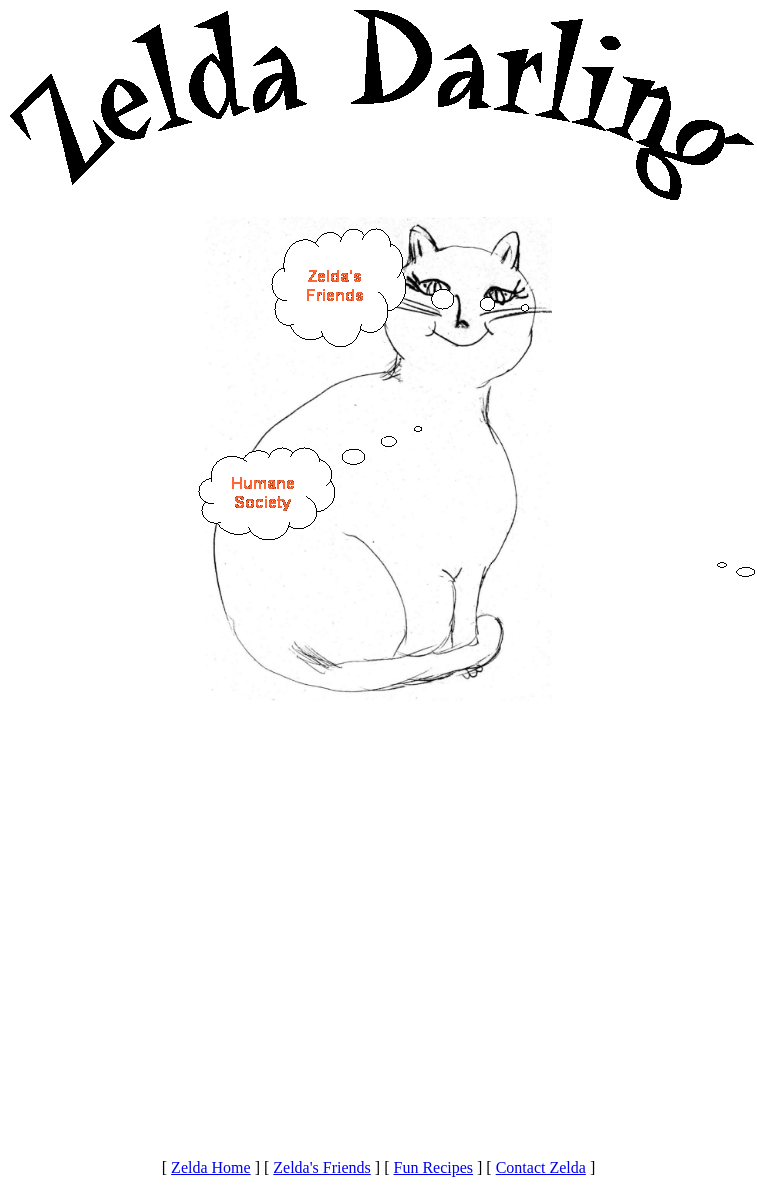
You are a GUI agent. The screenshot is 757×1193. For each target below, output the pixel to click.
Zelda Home (211, 1167)
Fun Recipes (433, 1167)
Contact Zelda (541, 1167)
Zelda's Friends (322, 1167)
